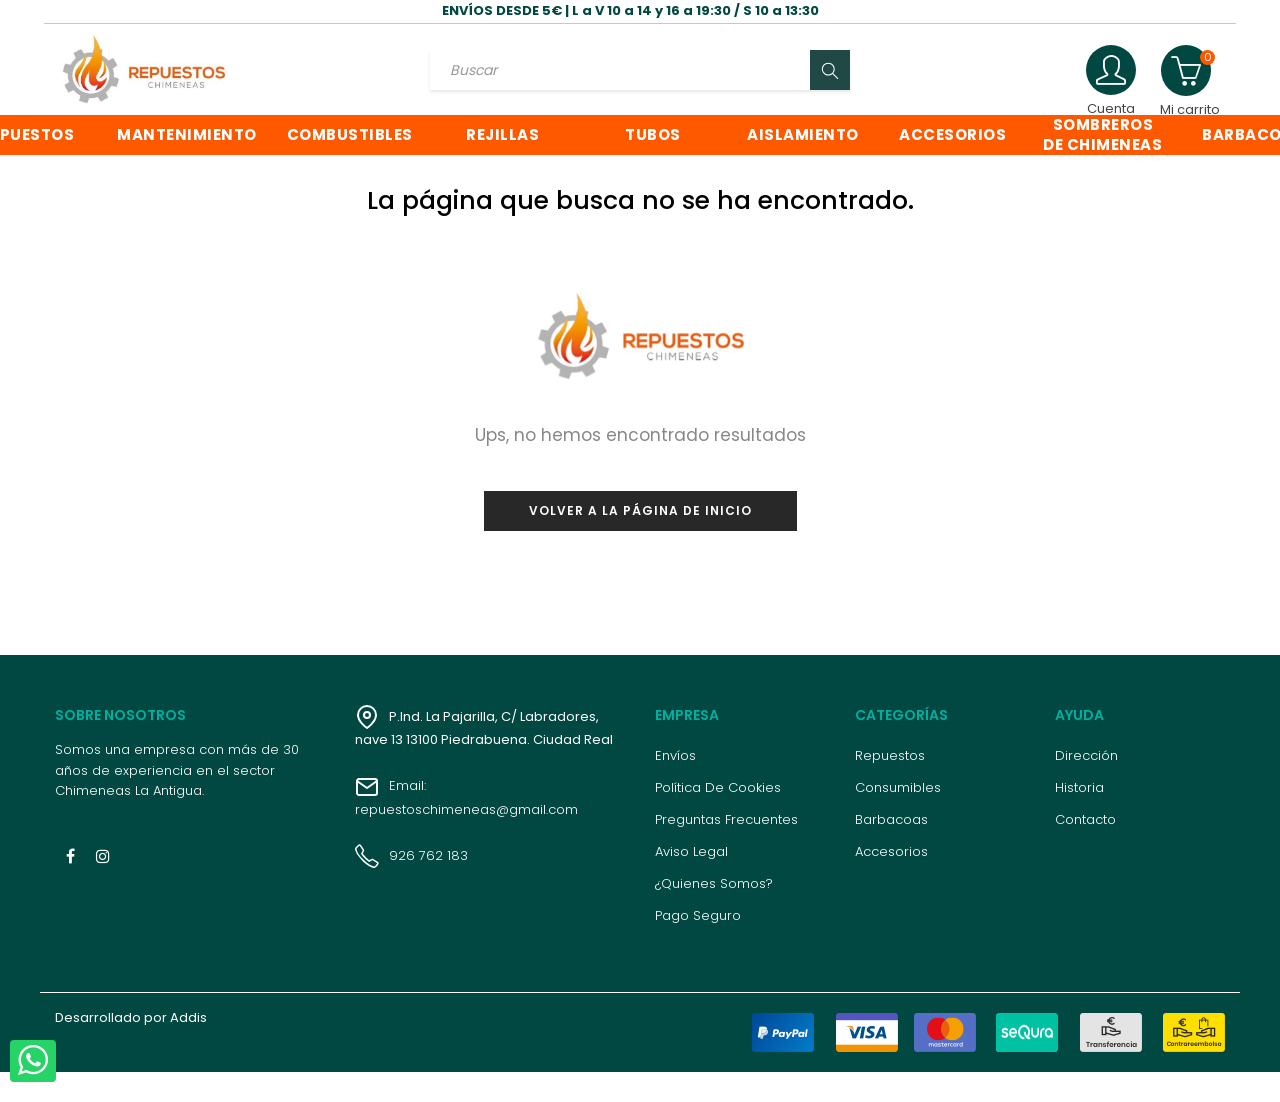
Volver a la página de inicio (640, 539)
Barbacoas (891, 849)
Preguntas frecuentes (726, 849)
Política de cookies (718, 817)
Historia (1079, 817)
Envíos (675, 785)
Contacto (1085, 849)
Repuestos (890, 785)
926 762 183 (411, 884)
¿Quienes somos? (714, 913)
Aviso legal (691, 881)
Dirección (1086, 785)
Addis (188, 1047)
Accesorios (891, 881)
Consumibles (898, 817)
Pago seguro (698, 945)
